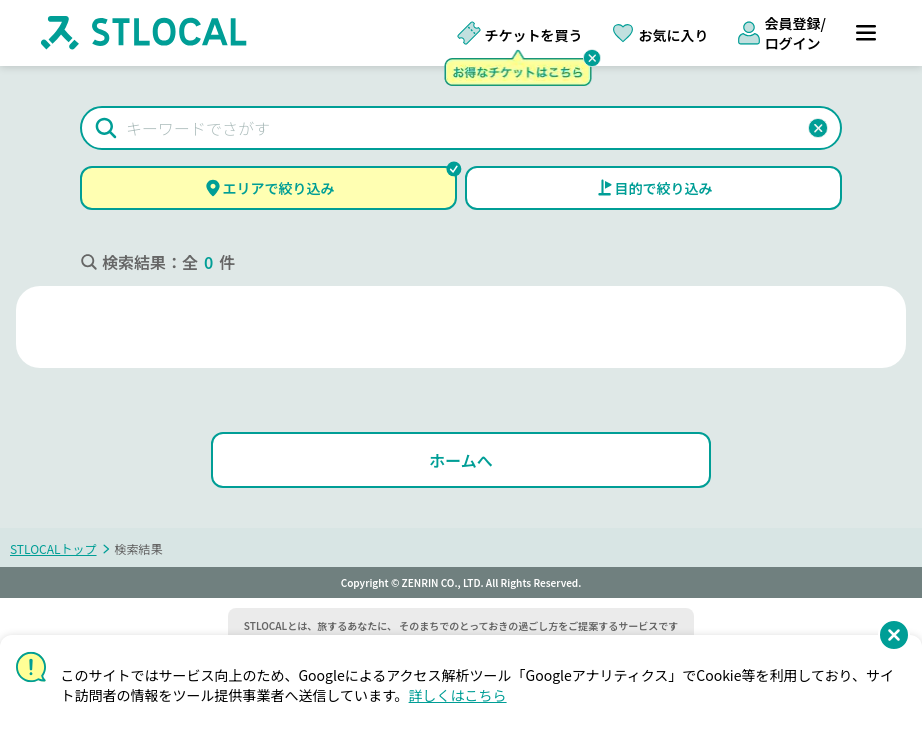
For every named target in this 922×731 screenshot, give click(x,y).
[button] (818, 128)
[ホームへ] (461, 460)
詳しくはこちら (458, 695)
